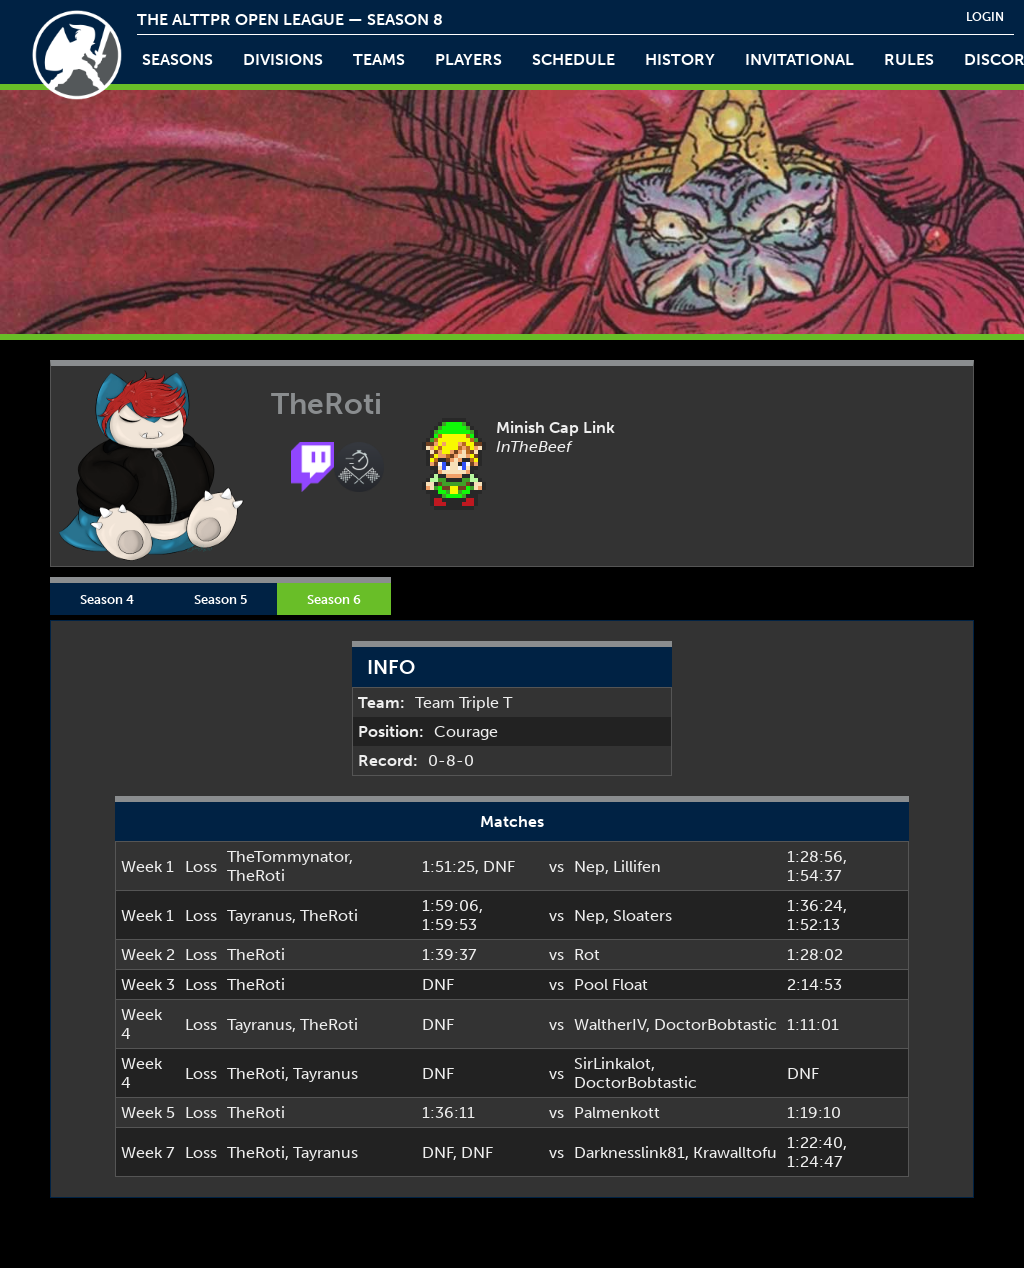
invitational (799, 59)
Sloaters (642, 915)
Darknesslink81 (629, 1152)
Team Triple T (463, 702)
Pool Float (611, 984)
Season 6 (334, 599)
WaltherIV (610, 1024)
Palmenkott (617, 1112)
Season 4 (107, 599)
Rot (587, 954)
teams (379, 59)
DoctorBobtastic (715, 1024)
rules (909, 59)
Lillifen (637, 866)
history (680, 59)
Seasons (177, 59)
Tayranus (259, 915)
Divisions (283, 59)
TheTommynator (288, 856)
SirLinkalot (612, 1063)
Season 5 (220, 599)
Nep (589, 866)
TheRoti (256, 875)
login (985, 17)
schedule (573, 59)
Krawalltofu (735, 1152)
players (468, 59)
